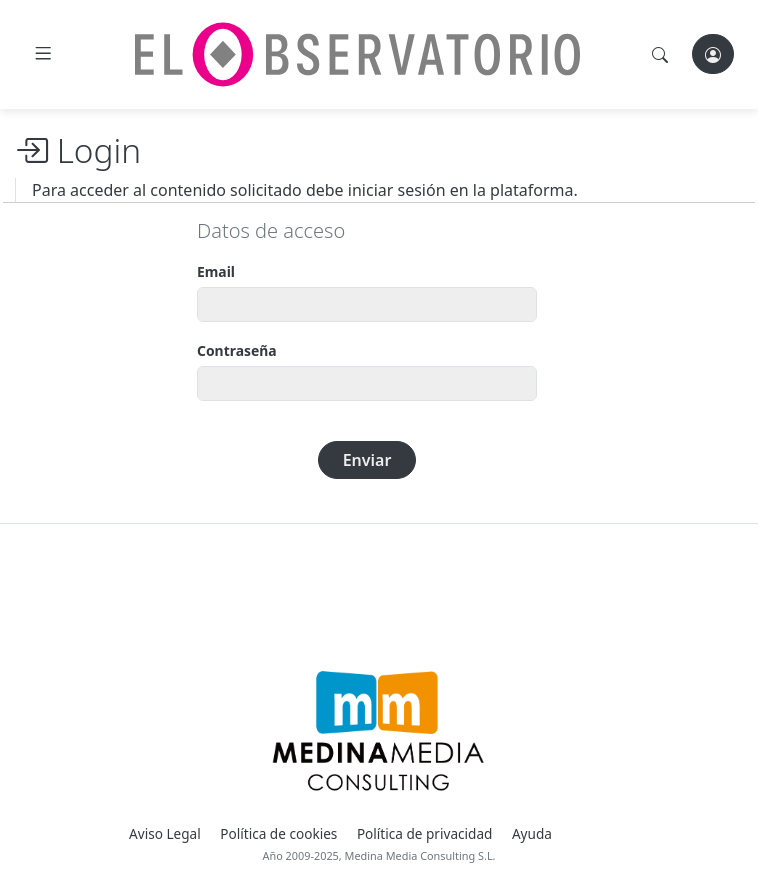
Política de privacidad (425, 833)
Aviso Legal (165, 833)
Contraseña (237, 350)
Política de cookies (278, 833)
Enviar (367, 460)
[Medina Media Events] (378, 731)
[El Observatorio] (357, 55)
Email (216, 271)
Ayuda (532, 833)
